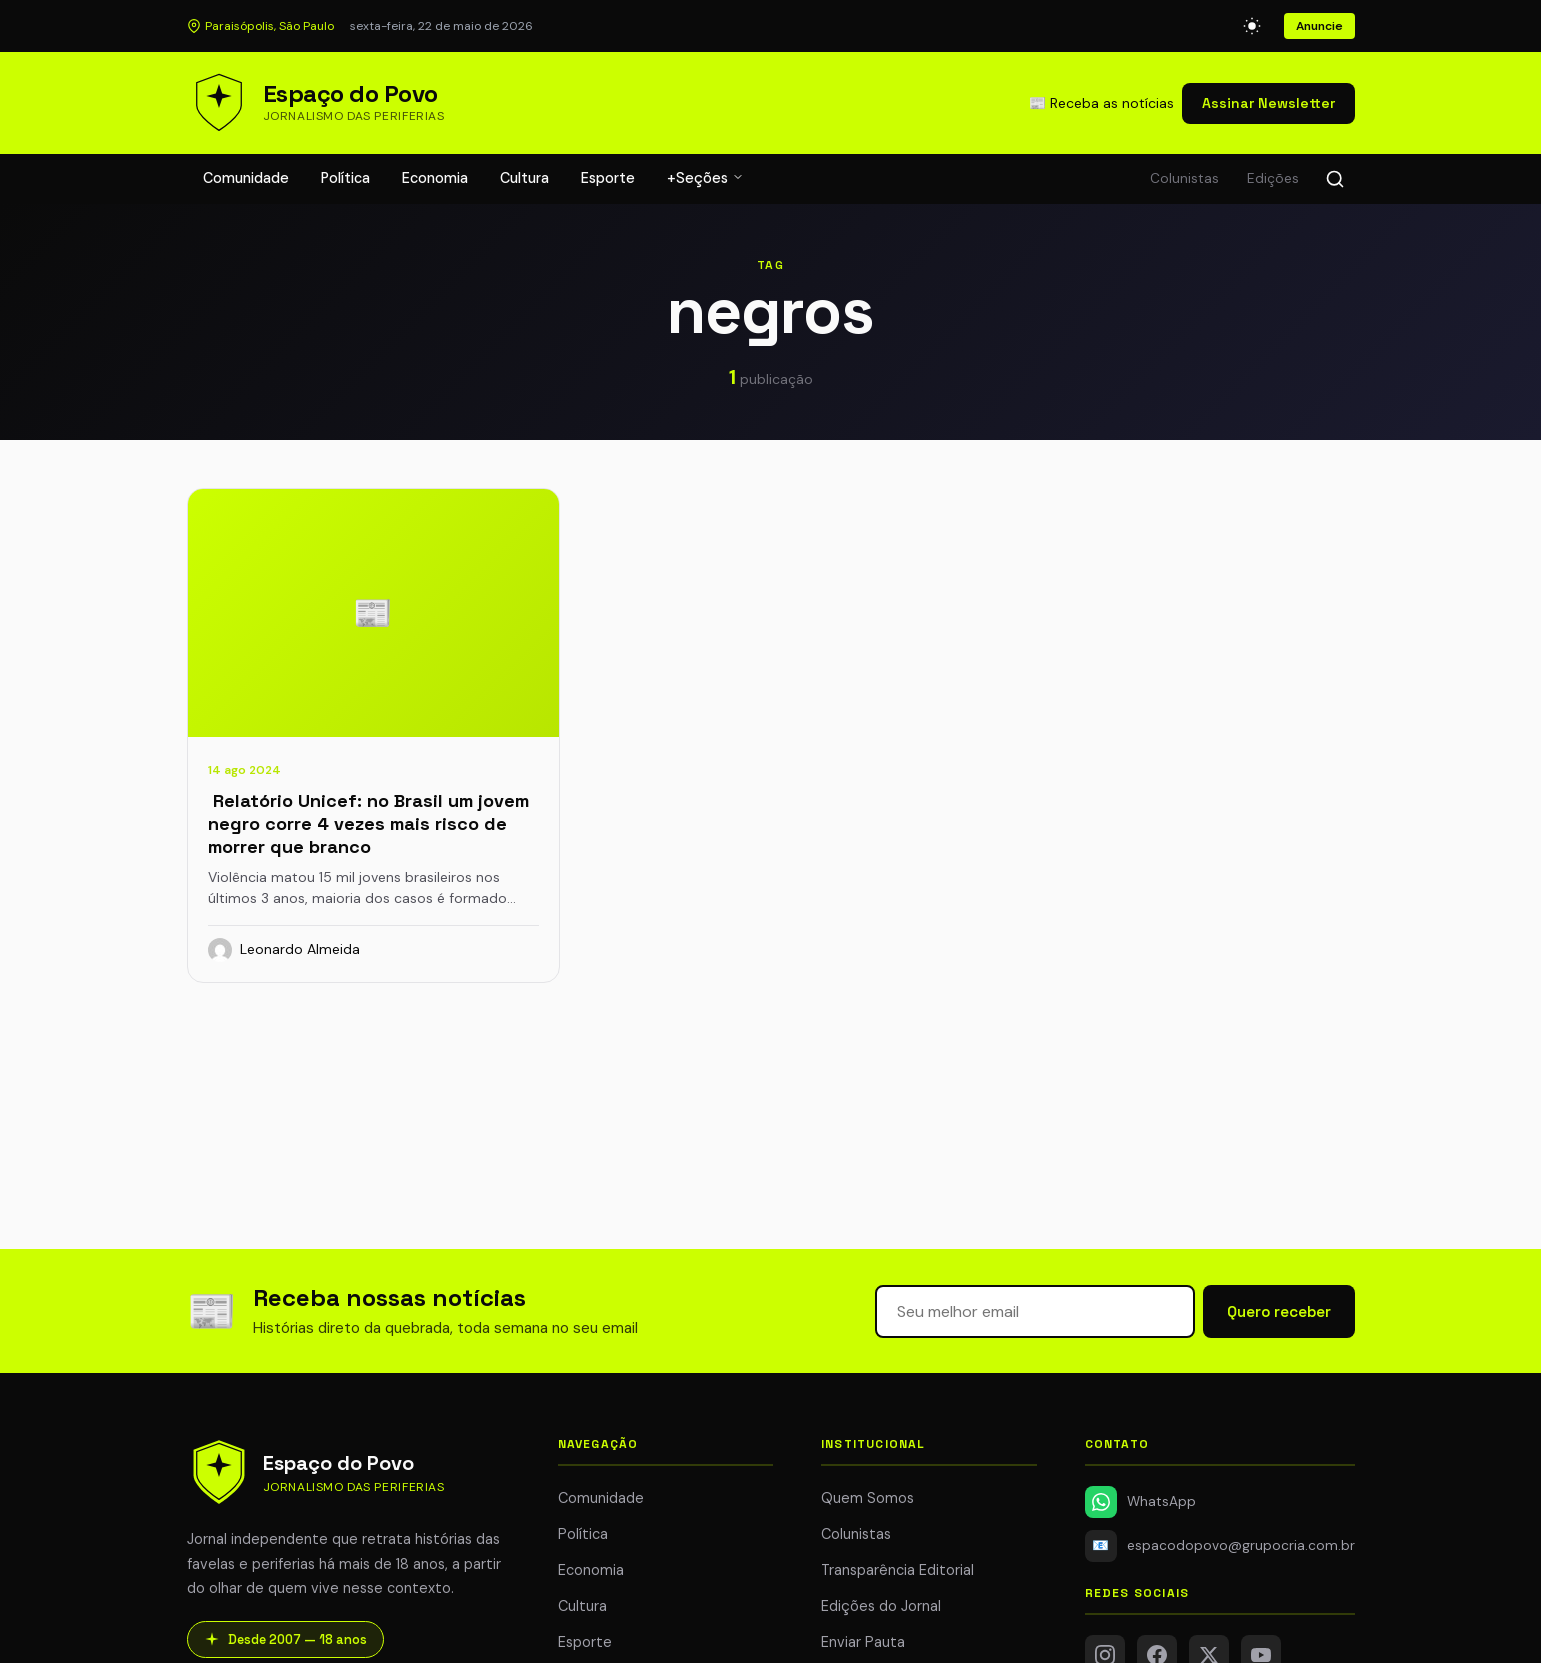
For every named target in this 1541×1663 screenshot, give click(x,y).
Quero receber (1279, 1311)
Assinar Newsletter (1268, 103)
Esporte (608, 178)
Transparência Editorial (897, 1570)
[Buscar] (1335, 179)
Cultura (524, 178)
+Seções (705, 178)
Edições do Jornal (881, 1606)
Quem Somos (867, 1498)
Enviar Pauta (863, 1642)
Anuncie (1319, 26)
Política (345, 178)
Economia (435, 178)
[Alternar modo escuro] (1252, 26)
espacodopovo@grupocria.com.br (1220, 1546)
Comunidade (246, 178)
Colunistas (1184, 178)
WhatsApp (1140, 1502)
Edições (1273, 178)
